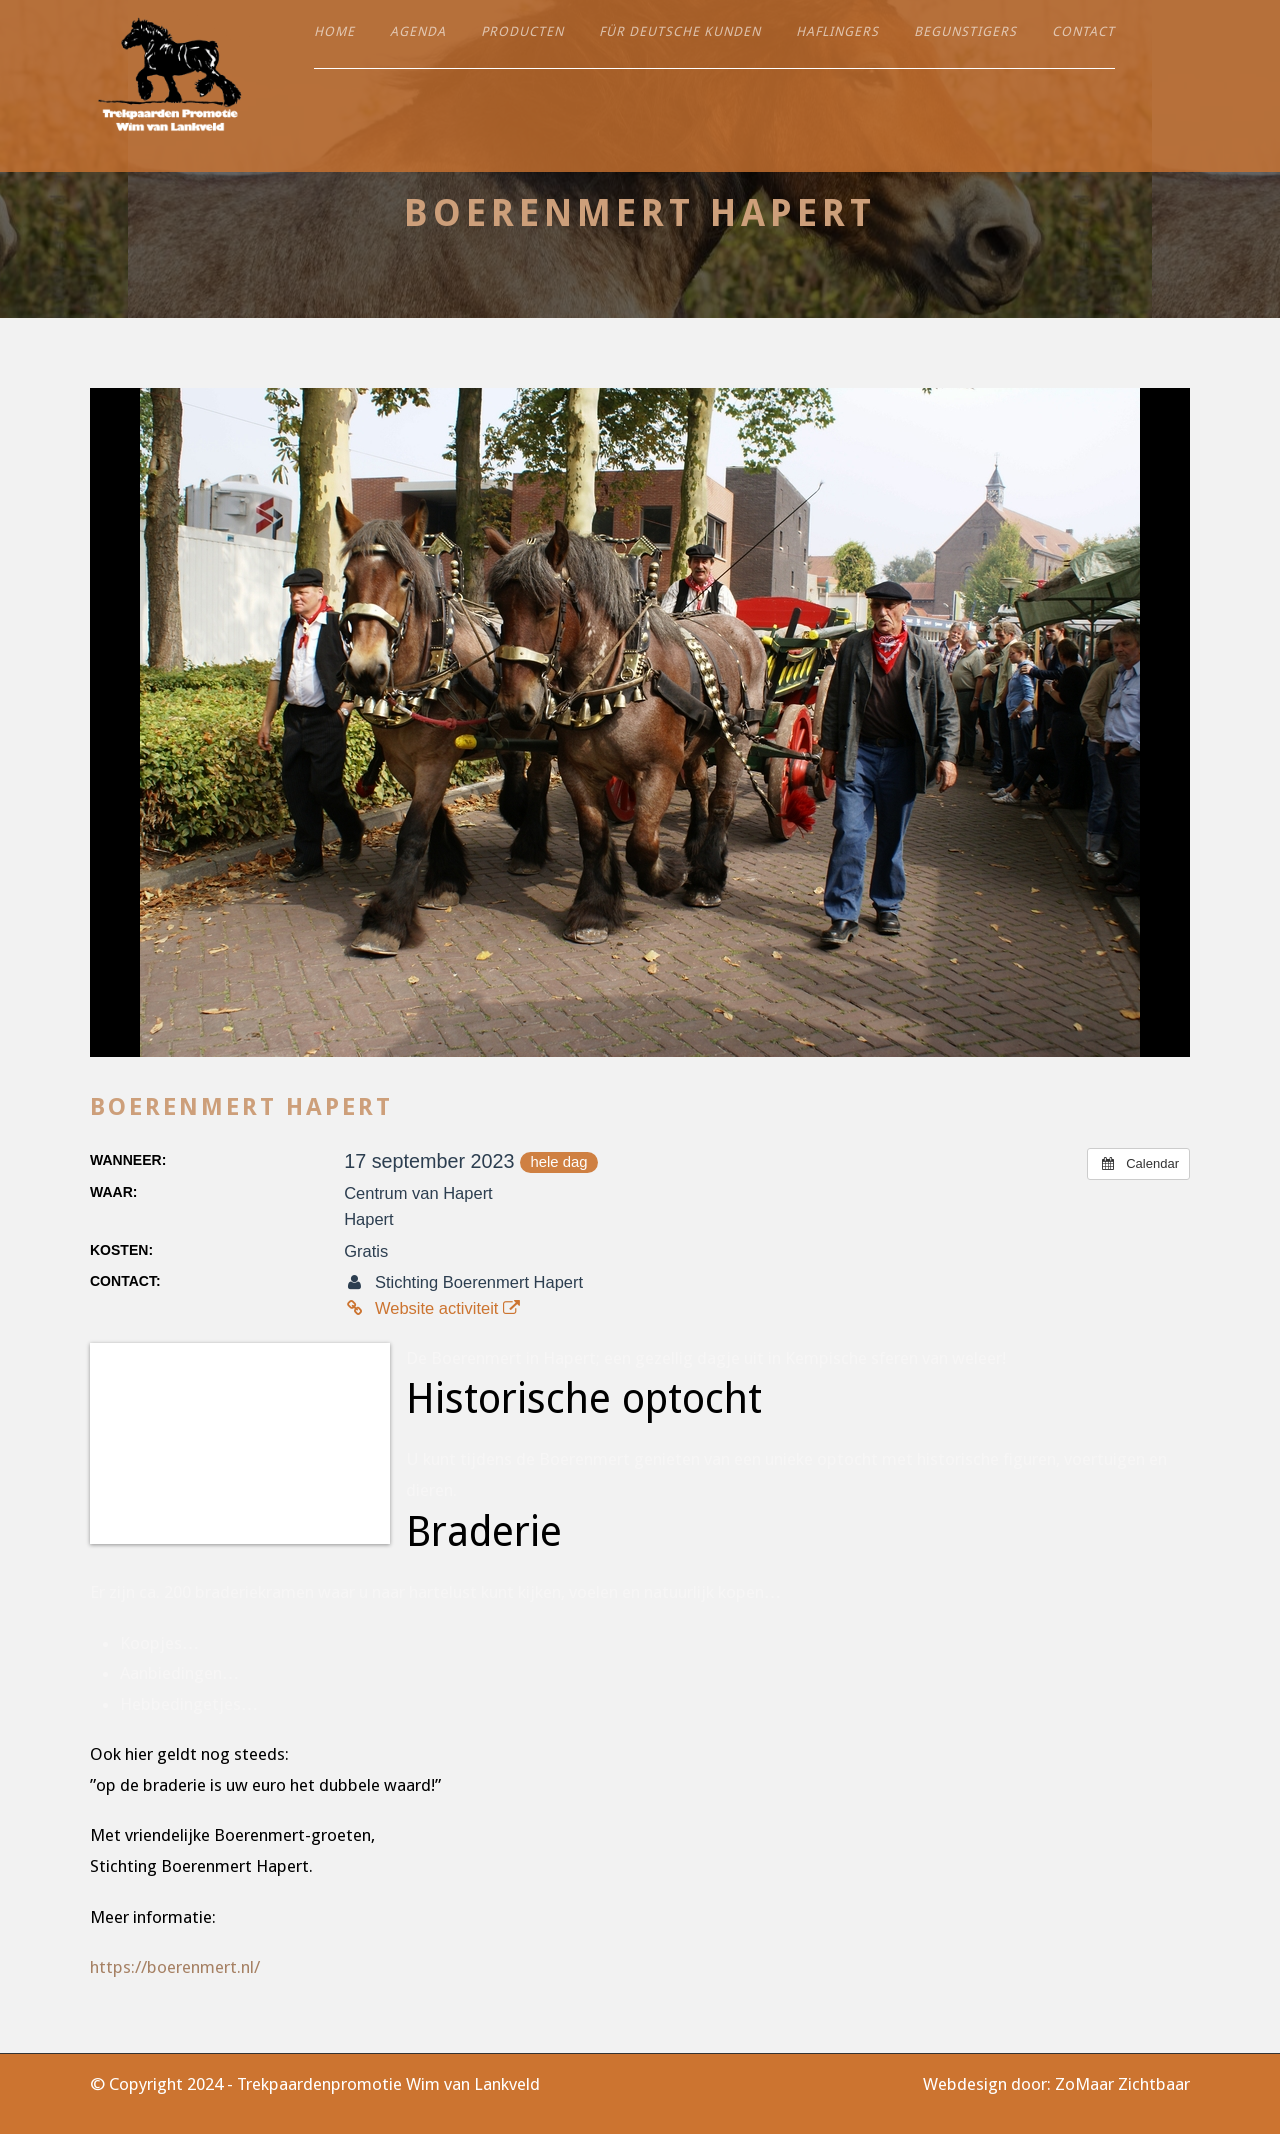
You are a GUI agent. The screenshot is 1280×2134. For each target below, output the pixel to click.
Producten (522, 31)
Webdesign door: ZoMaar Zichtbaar (1056, 2084)
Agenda (418, 31)
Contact (1083, 31)
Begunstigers (965, 31)
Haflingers (837, 31)
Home (334, 31)
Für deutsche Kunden (680, 31)
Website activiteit (432, 1308)
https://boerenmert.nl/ (175, 1967)
